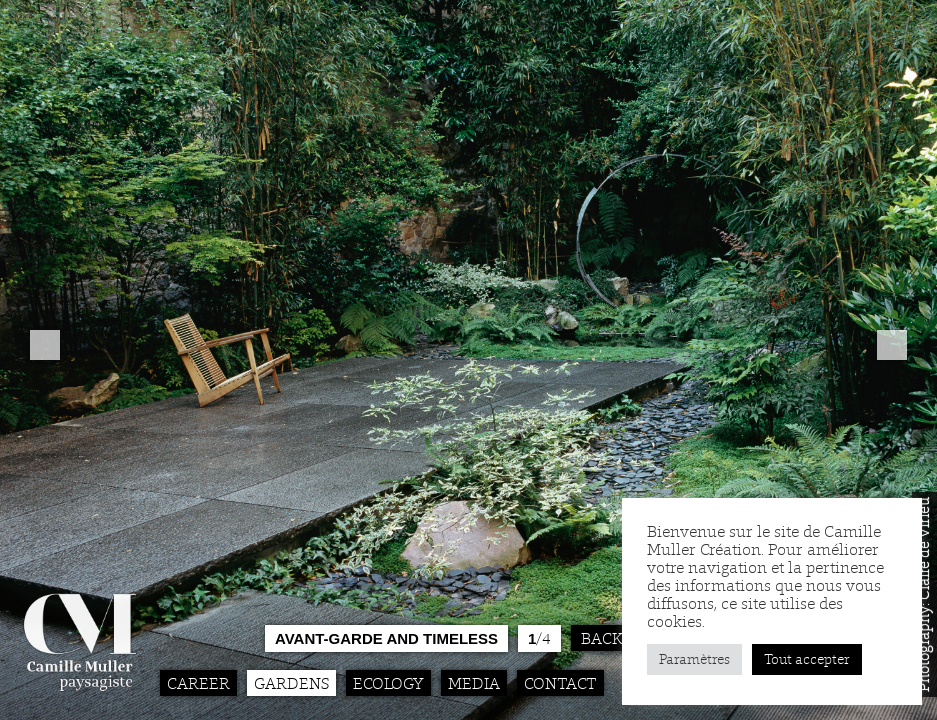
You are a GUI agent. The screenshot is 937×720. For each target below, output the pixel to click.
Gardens (291, 683)
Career (198, 683)
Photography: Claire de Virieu (924, 594)
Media (474, 683)
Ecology (388, 683)
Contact (560, 683)
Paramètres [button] (694, 659)
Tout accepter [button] (807, 659)
